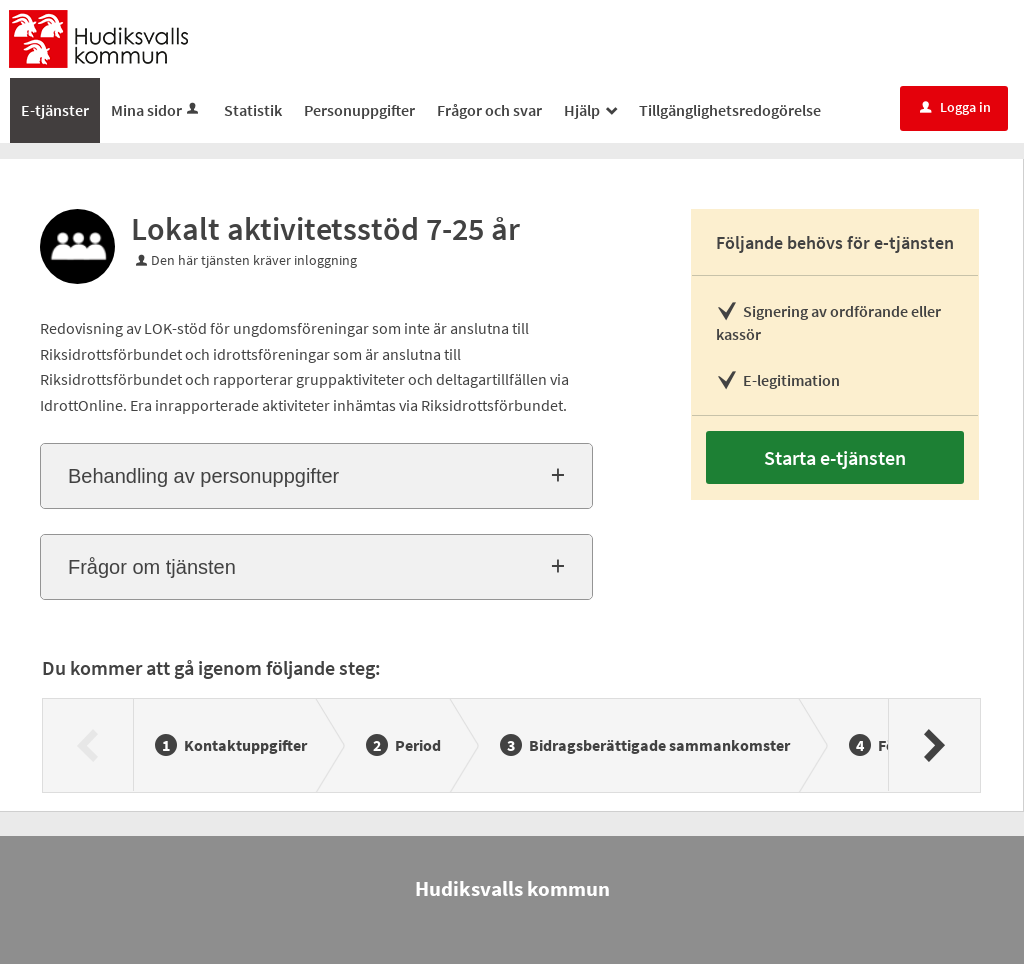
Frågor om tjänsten (152, 567)
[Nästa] (933, 745)
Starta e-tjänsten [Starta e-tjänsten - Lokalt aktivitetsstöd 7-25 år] (835, 457)
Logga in (955, 107)
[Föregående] (88, 745)
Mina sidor (156, 110)
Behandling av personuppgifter (203, 476)
